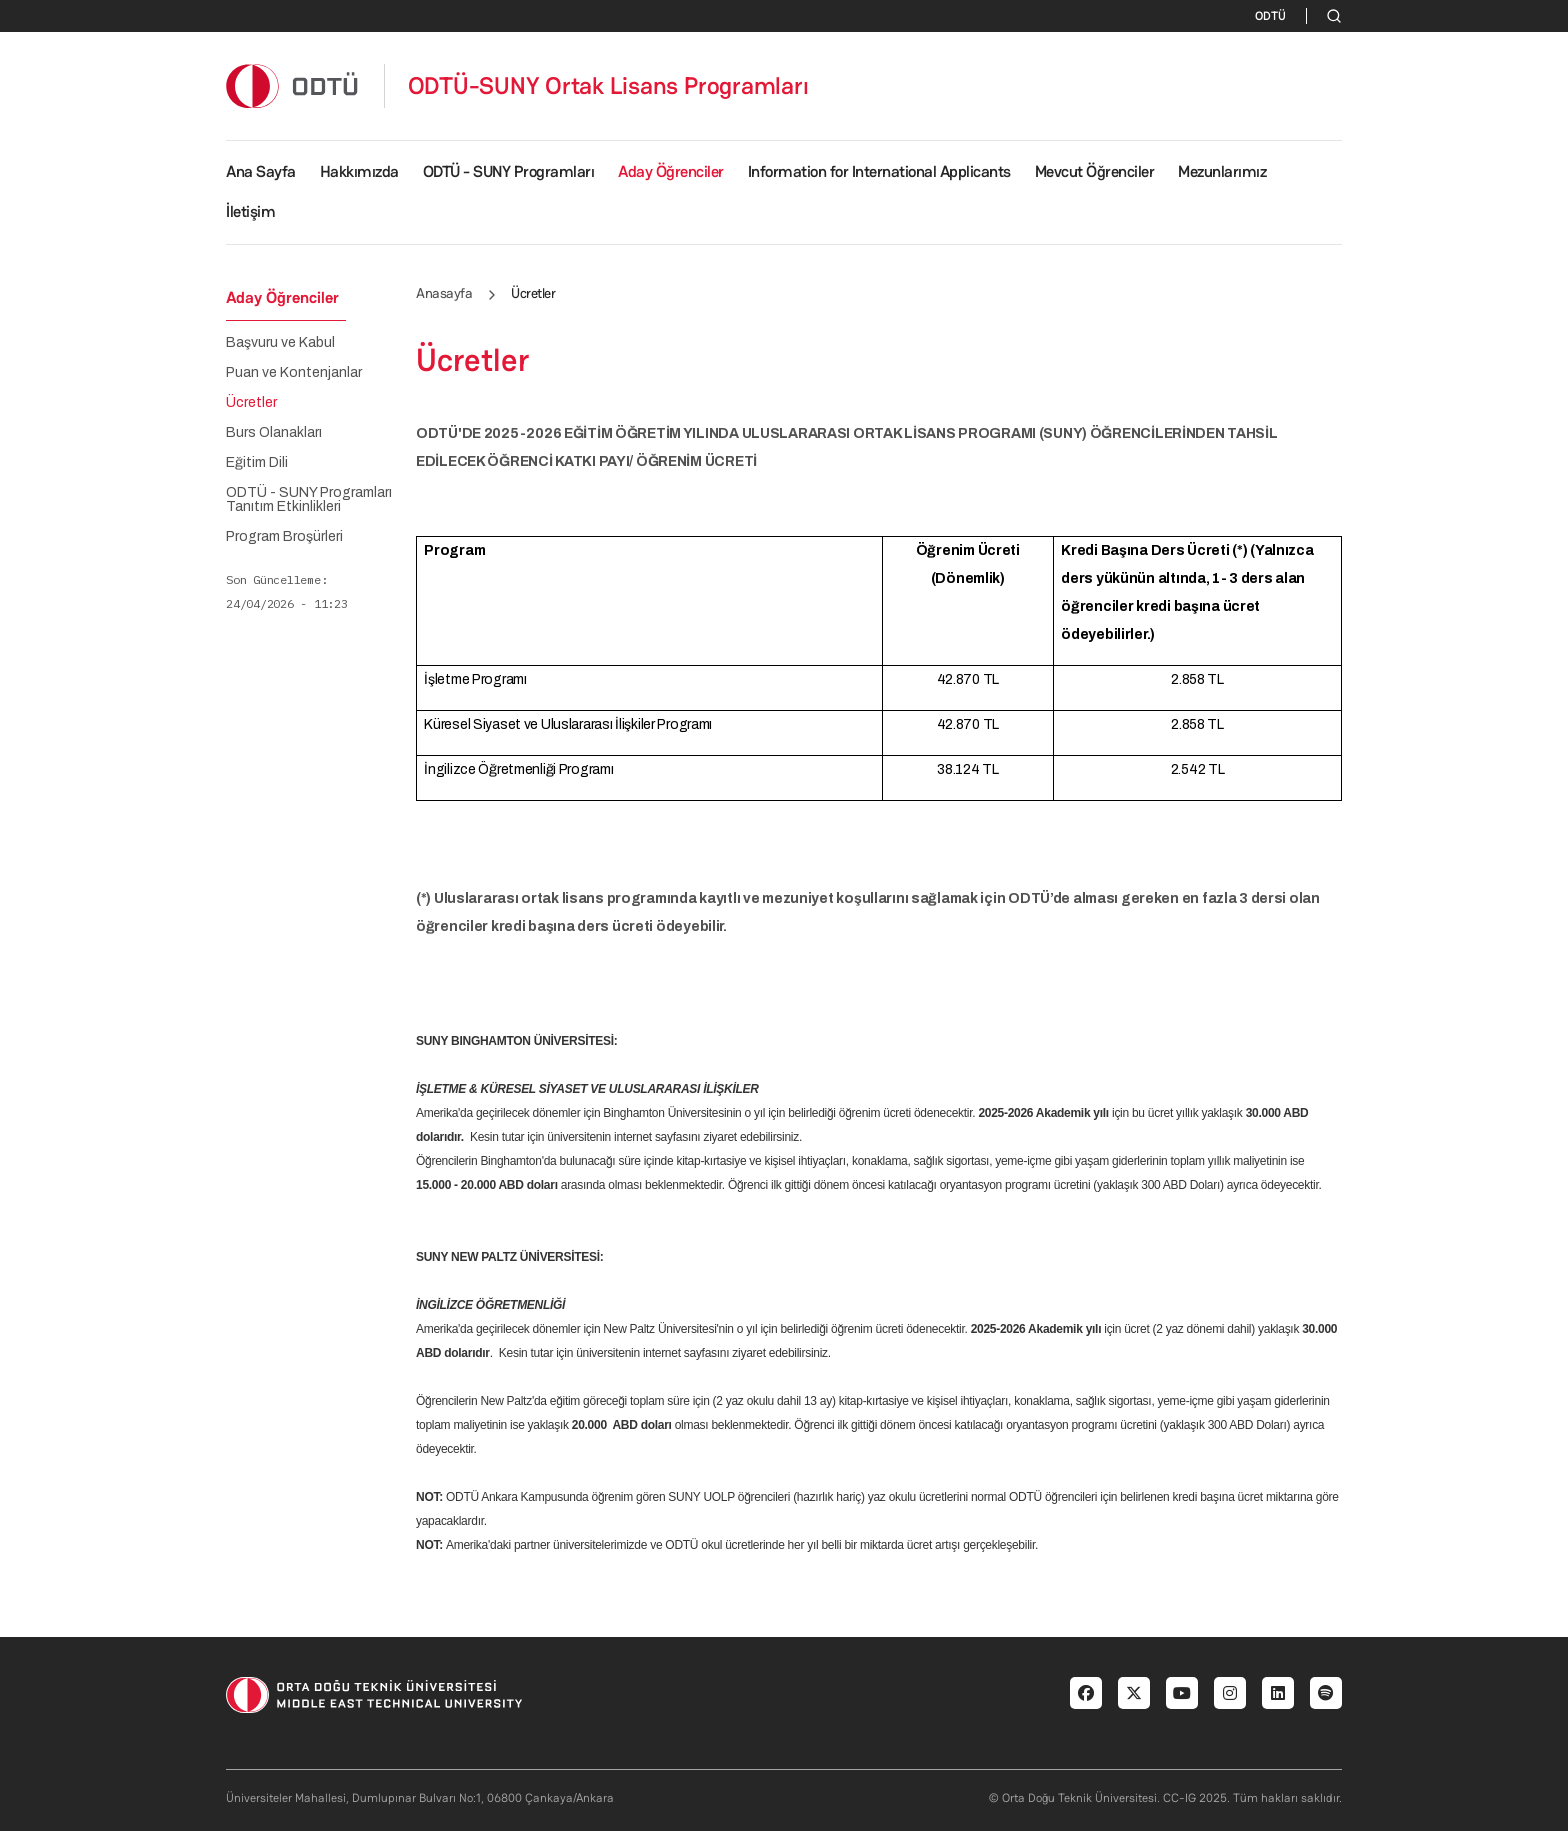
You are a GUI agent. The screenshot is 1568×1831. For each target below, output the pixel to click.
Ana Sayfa (261, 171)
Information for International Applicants (879, 171)
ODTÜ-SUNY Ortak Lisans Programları (608, 86)
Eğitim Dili (257, 463)
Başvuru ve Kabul (280, 343)
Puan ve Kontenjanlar (294, 373)
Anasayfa (444, 293)
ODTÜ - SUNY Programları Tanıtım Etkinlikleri (309, 500)
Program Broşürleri (284, 537)
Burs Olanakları (274, 433)
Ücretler (251, 403)
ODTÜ (1270, 16)
